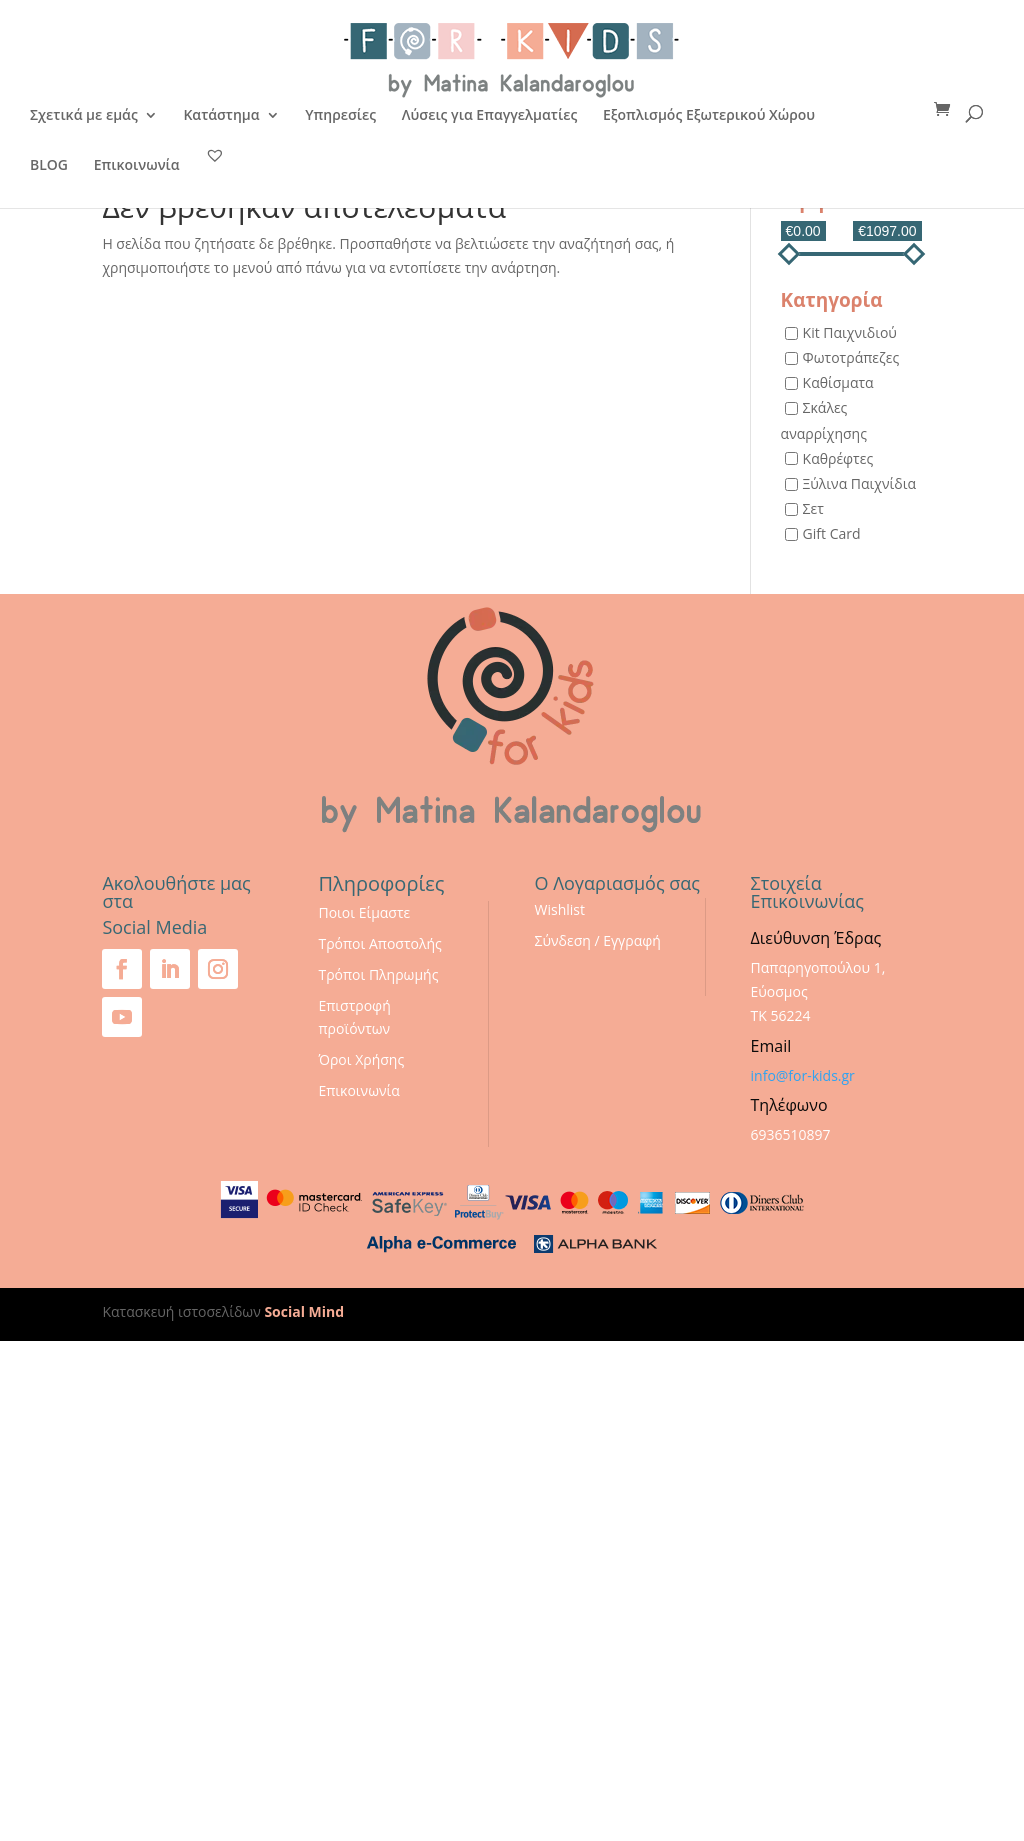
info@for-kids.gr (803, 1075)
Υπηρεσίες (340, 116)
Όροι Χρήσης (361, 1059)
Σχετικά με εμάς (84, 116)
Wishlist (560, 909)
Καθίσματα (838, 383)
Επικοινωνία (137, 166)
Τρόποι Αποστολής (379, 943)
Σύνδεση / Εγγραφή (598, 940)
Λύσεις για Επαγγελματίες (490, 116)
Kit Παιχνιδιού (850, 332)
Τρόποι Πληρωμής (378, 974)
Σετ (813, 508)
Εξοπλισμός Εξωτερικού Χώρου (709, 116)
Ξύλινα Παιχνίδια (859, 483)
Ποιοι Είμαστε (364, 912)
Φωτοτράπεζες (851, 357)
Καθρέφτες (838, 458)
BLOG (49, 166)
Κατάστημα (221, 116)
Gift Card (832, 533)
